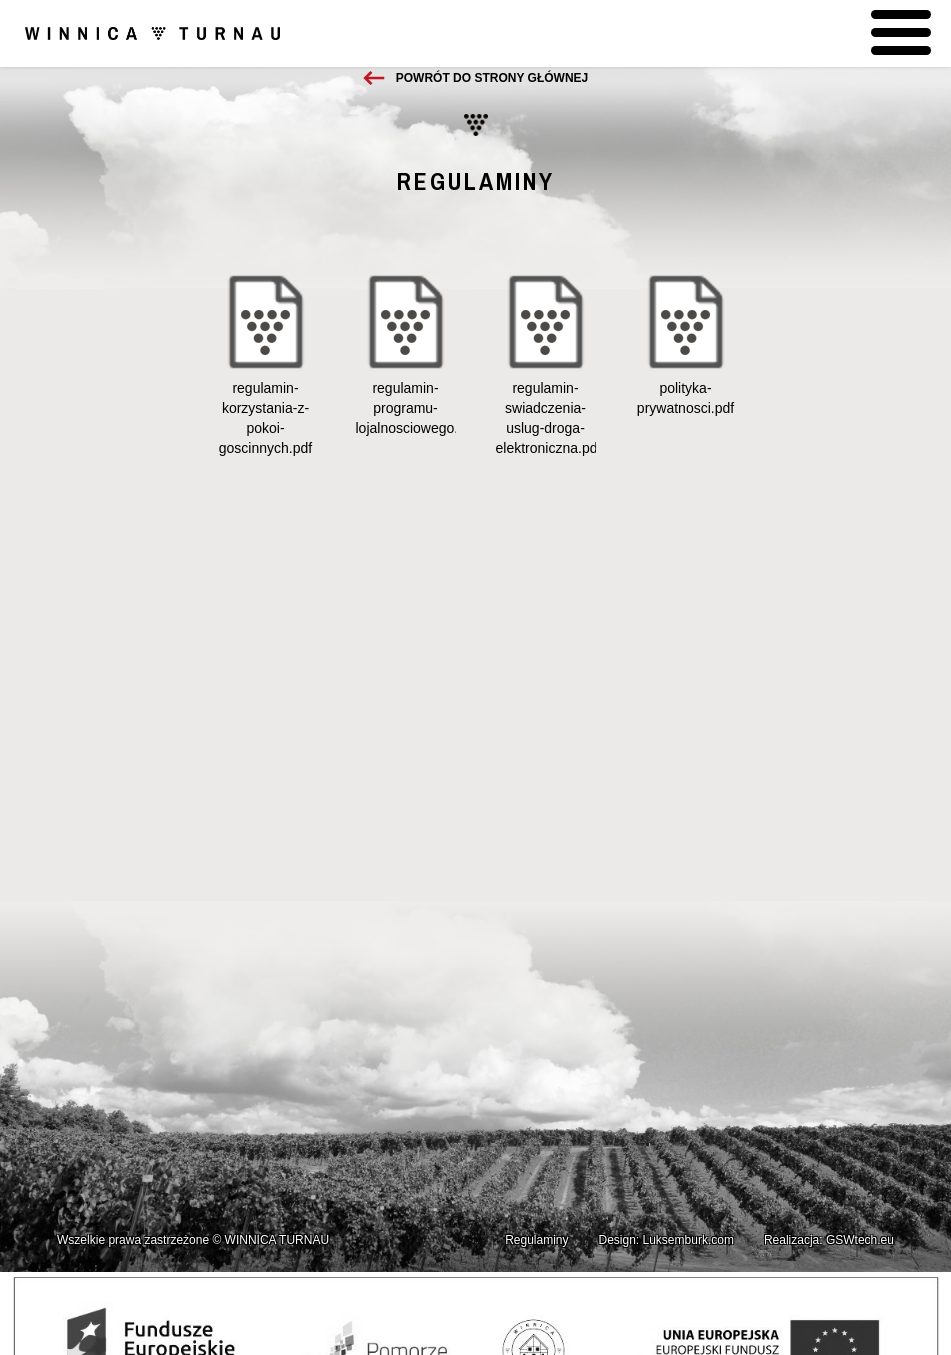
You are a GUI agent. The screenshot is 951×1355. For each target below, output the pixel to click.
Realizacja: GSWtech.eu (829, 1240)
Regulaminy (536, 1240)
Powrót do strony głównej (492, 78)
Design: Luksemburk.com (666, 1240)
